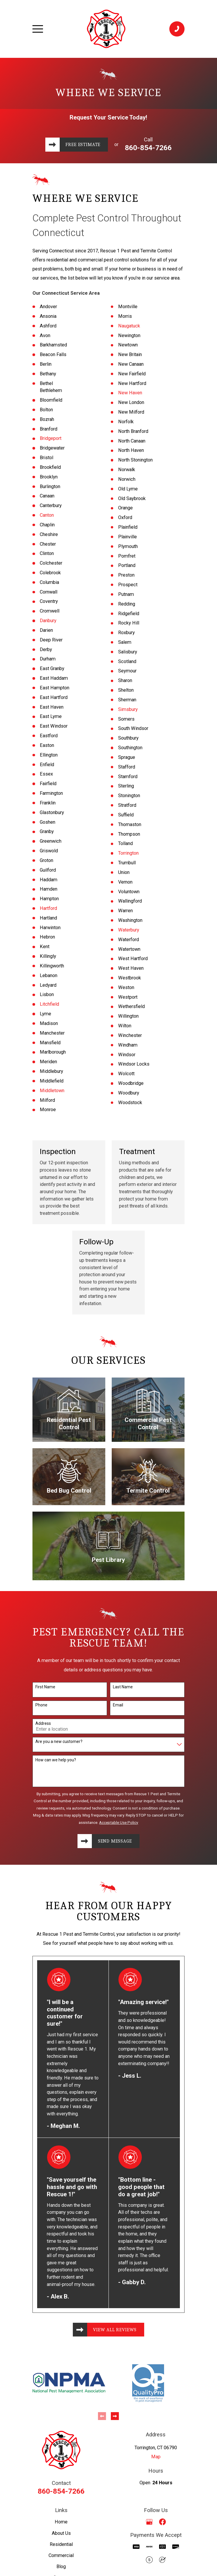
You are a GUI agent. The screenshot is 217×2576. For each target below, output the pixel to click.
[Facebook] (162, 2522)
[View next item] (115, 2417)
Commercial (61, 2556)
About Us (61, 2534)
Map (156, 2457)
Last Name (123, 1687)
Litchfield (49, 1004)
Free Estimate (83, 144)
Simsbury (128, 709)
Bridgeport (50, 438)
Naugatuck (129, 326)
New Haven (130, 392)
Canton (47, 515)
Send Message (115, 1841)
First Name (45, 1687)
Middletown (52, 1090)
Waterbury (128, 930)
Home (61, 2522)
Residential (61, 2545)
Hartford (48, 908)
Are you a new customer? (58, 1741)
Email (118, 1705)
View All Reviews (115, 2330)
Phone (41, 1705)
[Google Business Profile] (149, 2522)
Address (43, 1723)
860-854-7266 (148, 147)
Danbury (48, 620)
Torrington (128, 853)
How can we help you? (55, 1760)
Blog (61, 2567)
